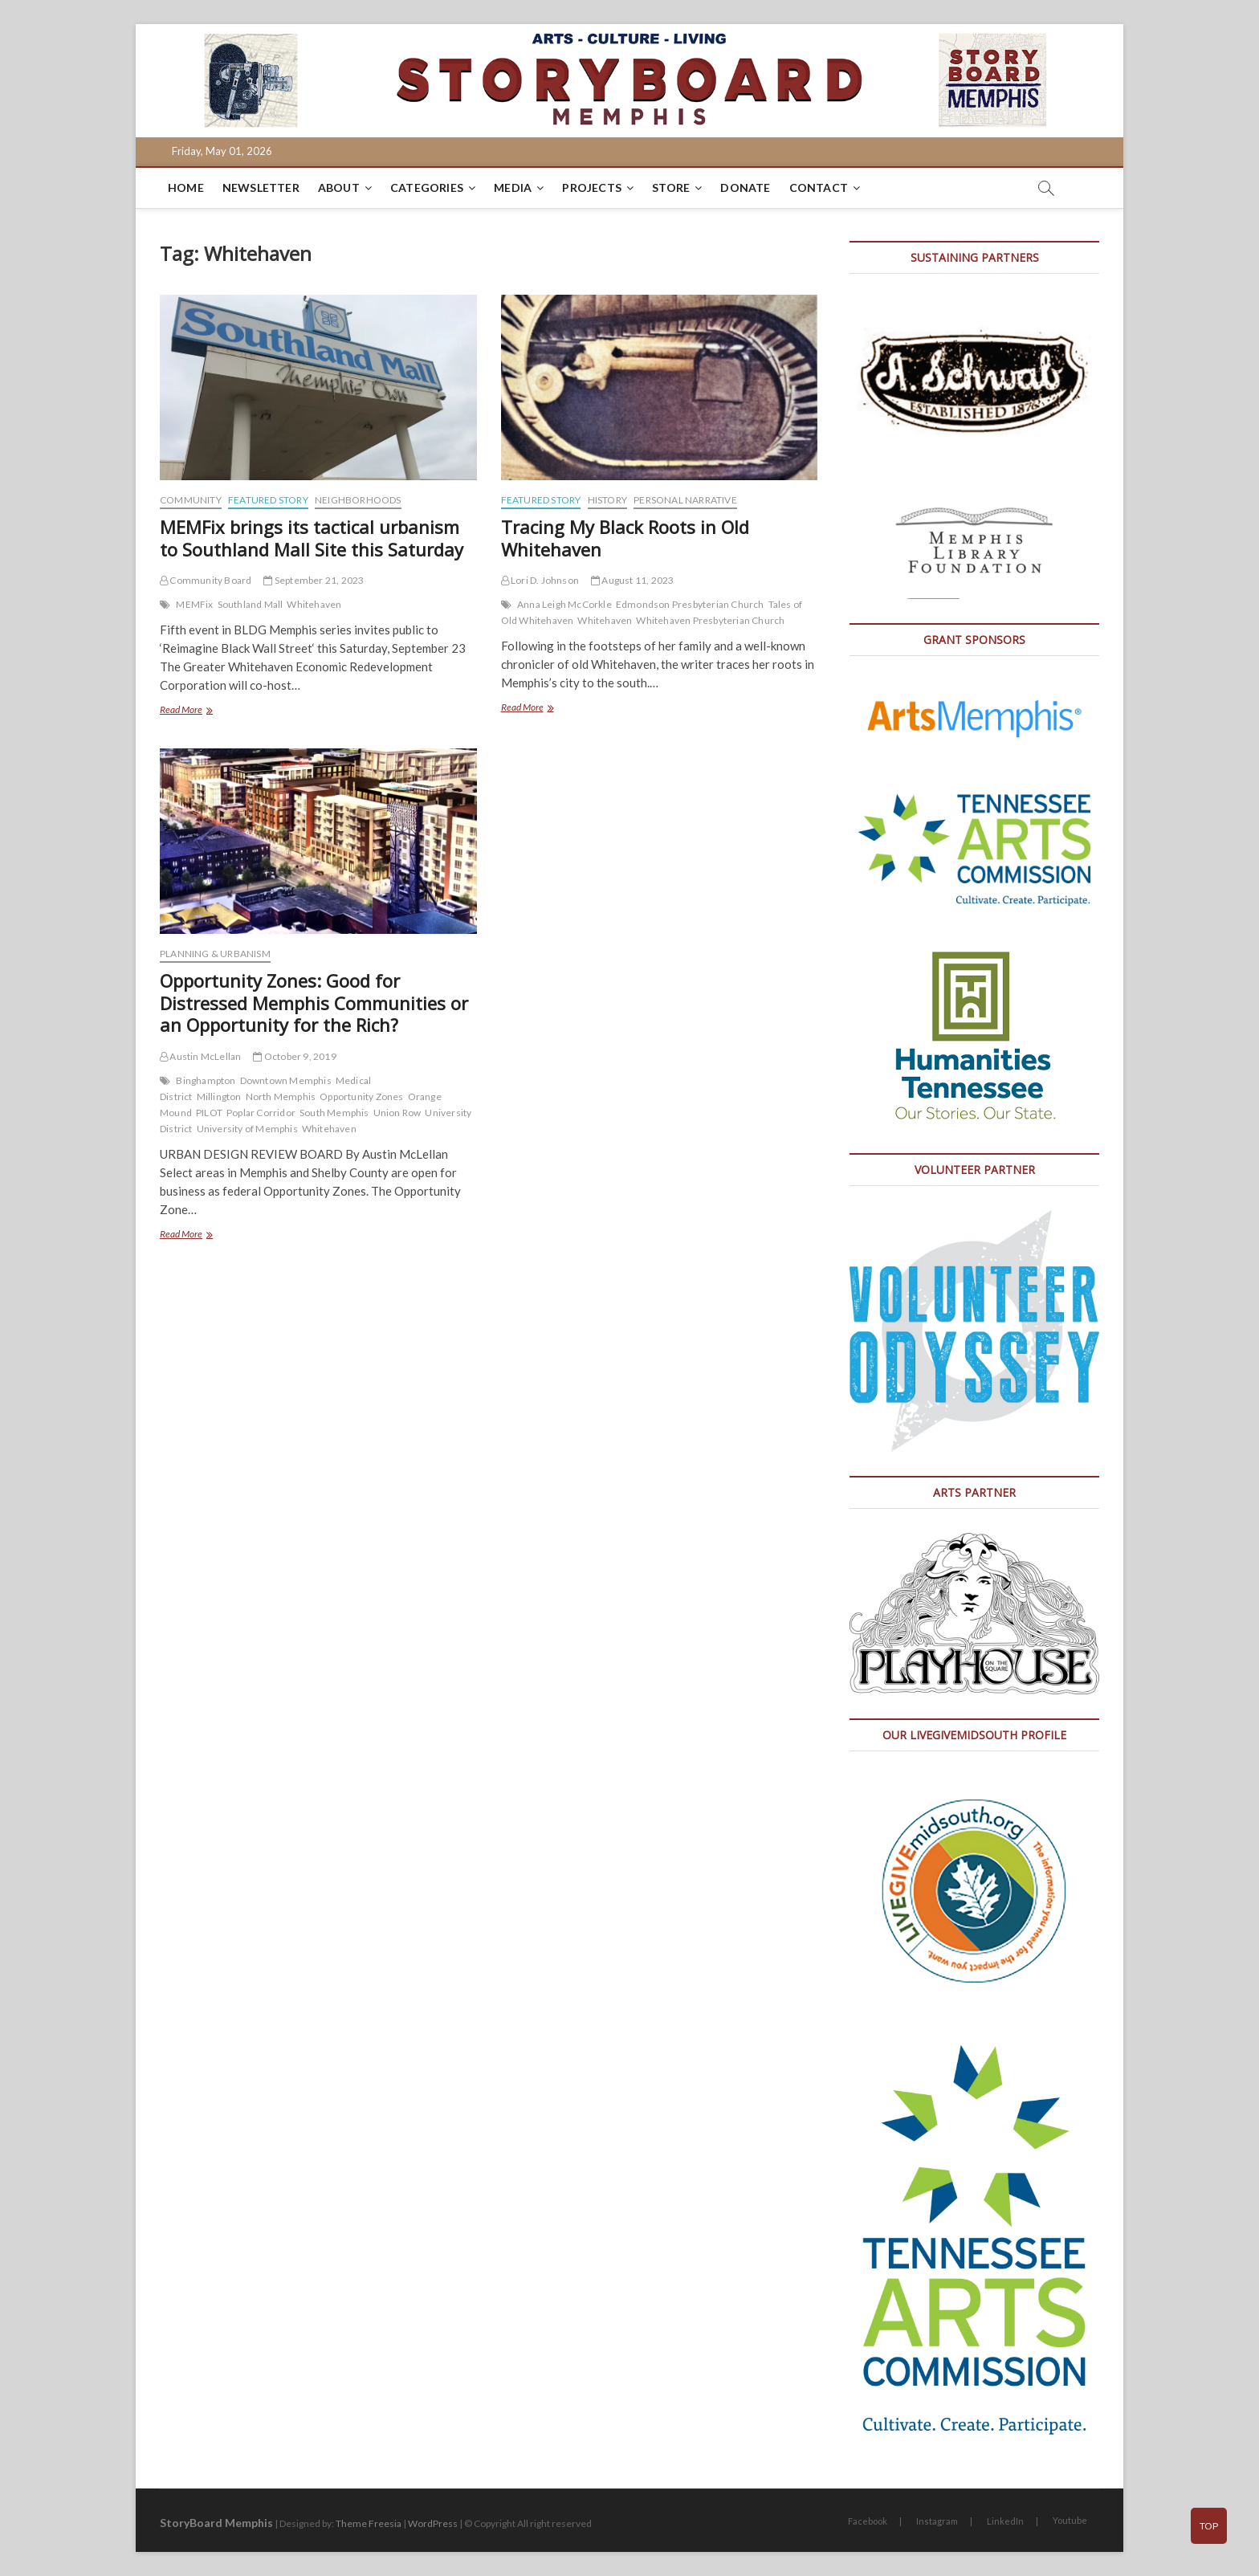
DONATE (745, 187)
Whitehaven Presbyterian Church (710, 620)
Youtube (1070, 2520)
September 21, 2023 (313, 580)
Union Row (397, 1113)
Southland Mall (250, 604)
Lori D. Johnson (540, 580)
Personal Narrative (685, 500)
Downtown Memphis (286, 1080)
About (339, 187)
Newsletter (260, 187)
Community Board (205, 580)
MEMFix (194, 604)
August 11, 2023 (632, 580)
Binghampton (205, 1080)
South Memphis (334, 1113)
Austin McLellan (200, 1056)
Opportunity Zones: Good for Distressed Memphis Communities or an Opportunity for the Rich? (314, 1002)
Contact (818, 187)
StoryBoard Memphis (216, 2522)
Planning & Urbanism (215, 954)
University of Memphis (247, 1129)
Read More (200, 711)
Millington (219, 1096)
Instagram (937, 2521)
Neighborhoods (358, 500)
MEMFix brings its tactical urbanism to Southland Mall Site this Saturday (311, 538)
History (607, 500)
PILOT (209, 1113)
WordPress (433, 2523)
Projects (591, 187)
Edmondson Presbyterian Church (690, 604)
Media (513, 187)
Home (186, 187)
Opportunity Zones (361, 1096)
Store (671, 187)
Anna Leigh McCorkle (564, 604)
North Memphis (281, 1096)
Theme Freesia (368, 2523)
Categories (426, 187)
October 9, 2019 (294, 1056)
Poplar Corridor (260, 1113)
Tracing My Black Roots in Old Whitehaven (625, 538)
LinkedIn (1005, 2521)
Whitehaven (314, 604)
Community (191, 500)
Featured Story (268, 500)
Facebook (867, 2521)
